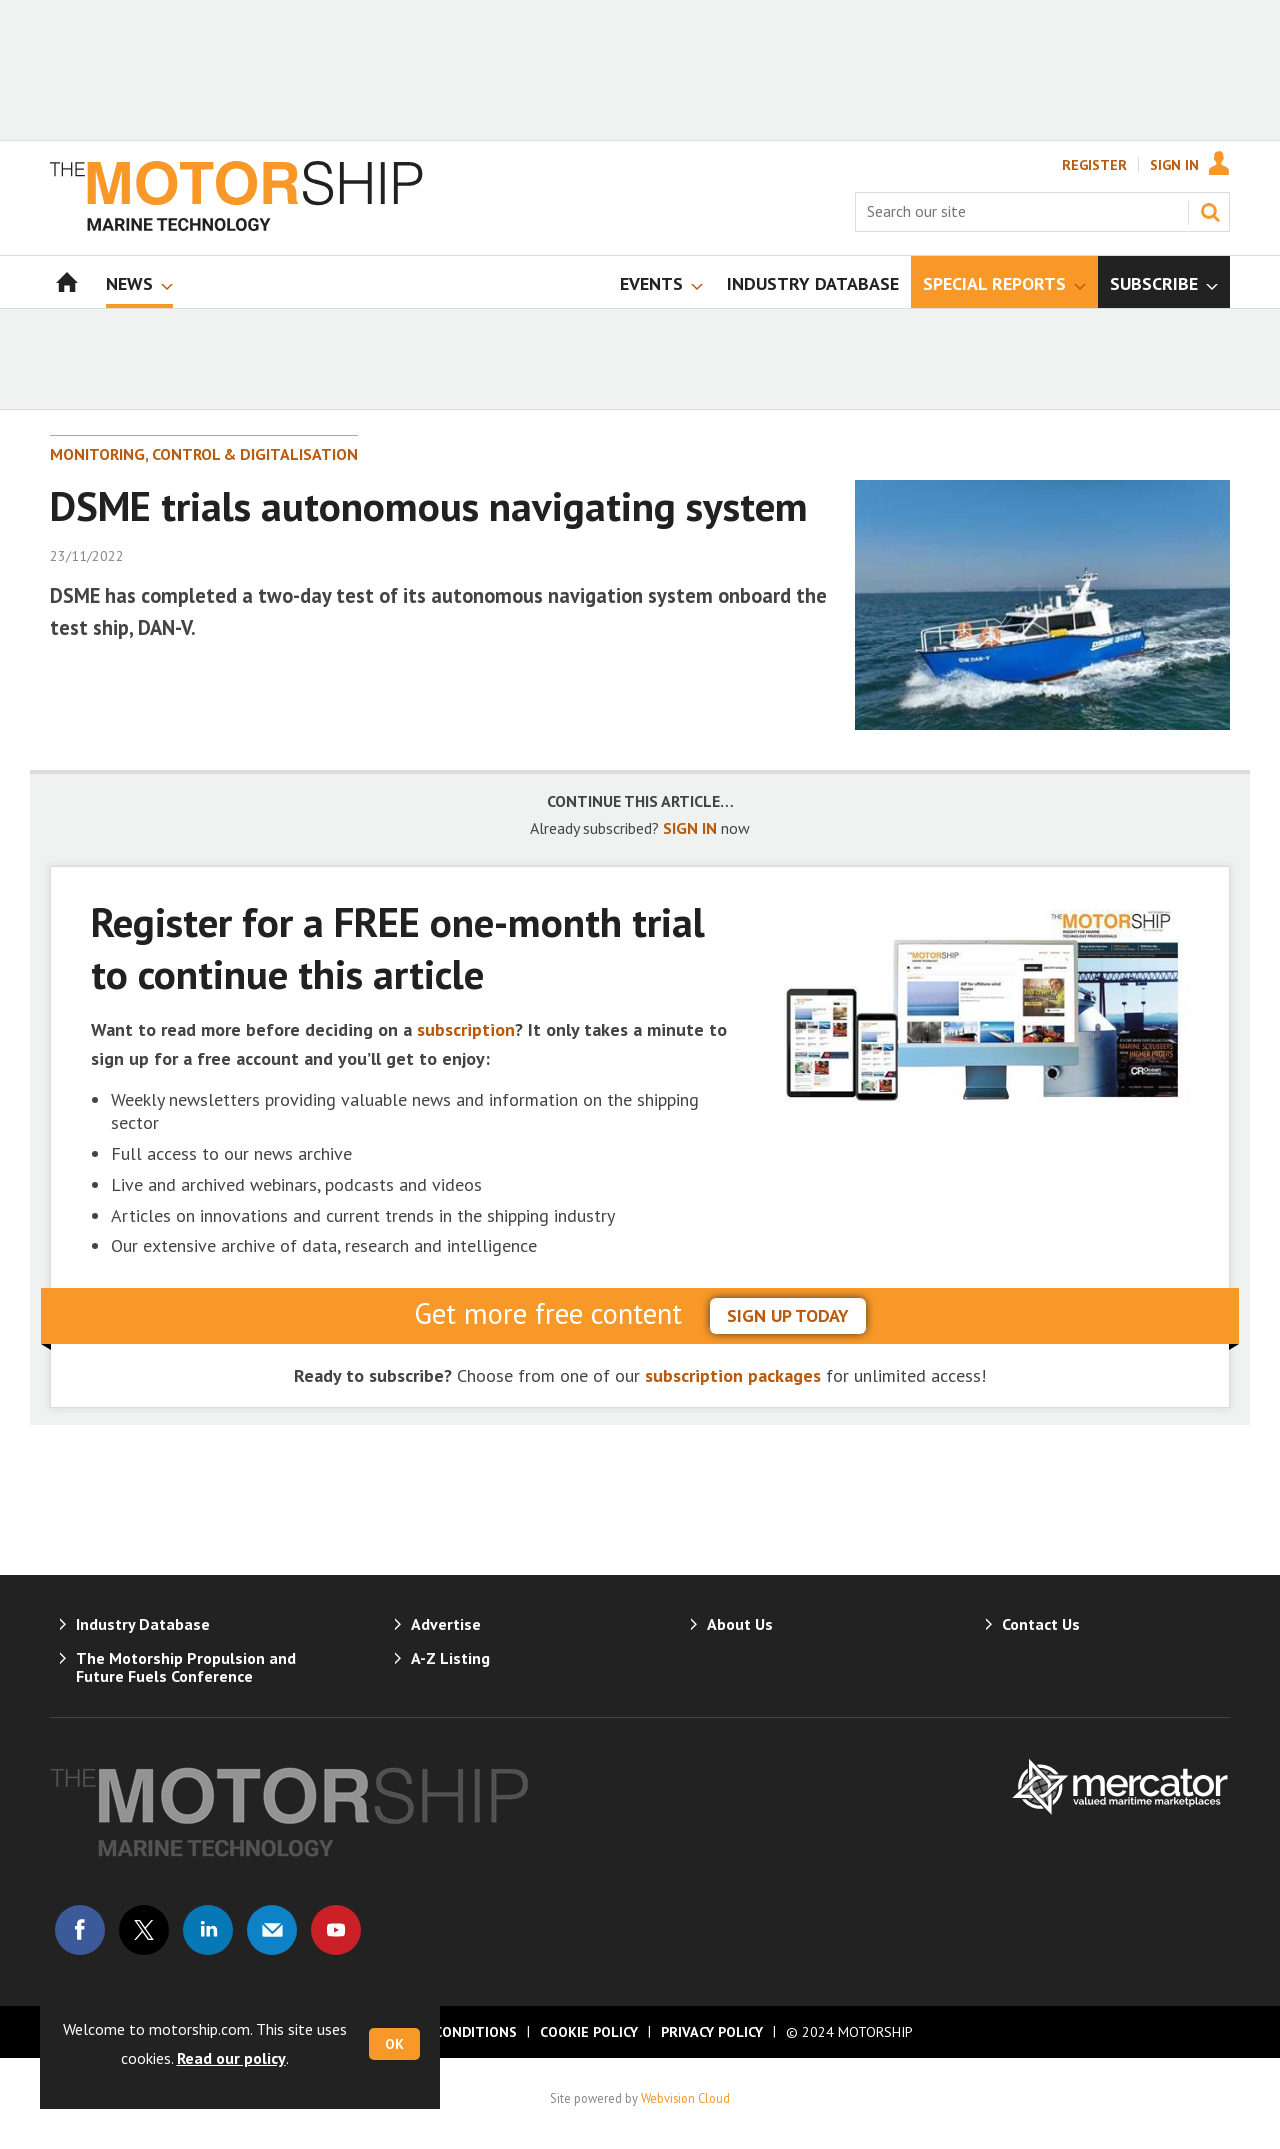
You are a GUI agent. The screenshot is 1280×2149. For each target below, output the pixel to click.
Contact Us (1041, 1624)
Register (1094, 165)
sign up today (788, 1315)
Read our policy (231, 2058)
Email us (272, 1930)
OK (394, 2044)
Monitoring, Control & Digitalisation (204, 454)
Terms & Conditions (442, 2032)
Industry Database (143, 1624)
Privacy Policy (712, 2032)
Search (1210, 212)
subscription (466, 1029)
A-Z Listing (450, 1658)
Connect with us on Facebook (80, 1930)
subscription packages (733, 1375)
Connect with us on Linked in (208, 1930)
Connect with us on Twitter (144, 1930)
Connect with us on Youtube (336, 1930)
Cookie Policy (589, 2032)
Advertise (446, 1624)
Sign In (1174, 165)
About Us (740, 1624)
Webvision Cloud (685, 2098)
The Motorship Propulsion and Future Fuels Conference (186, 1667)
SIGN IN (690, 828)
